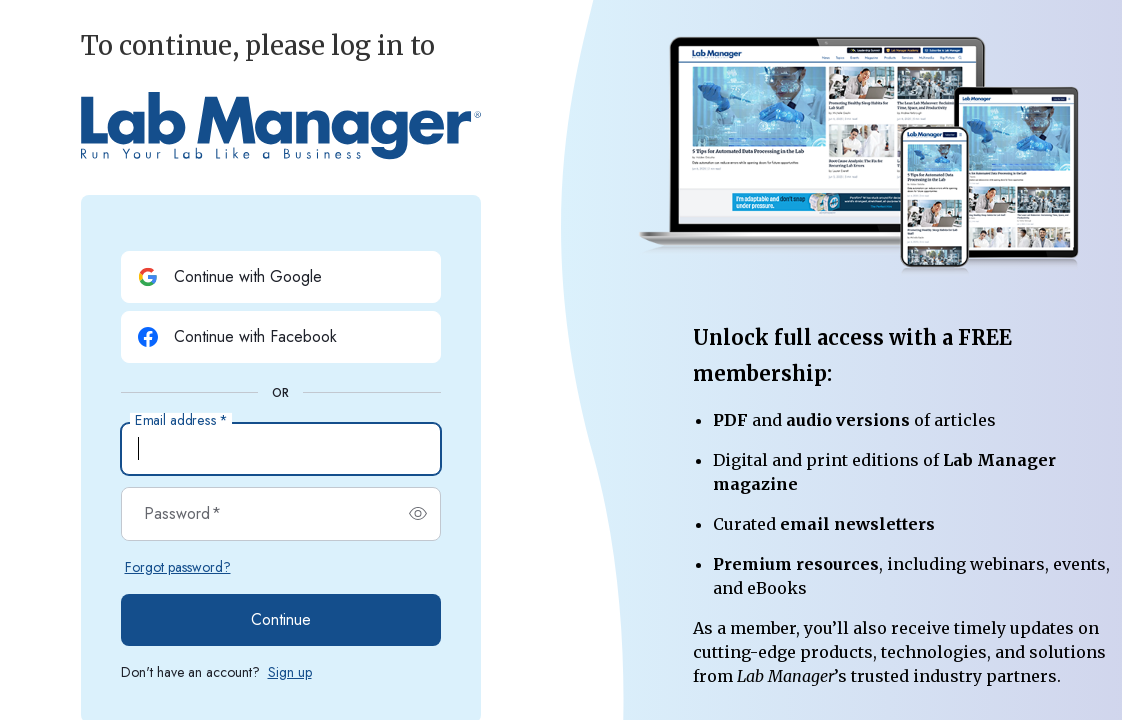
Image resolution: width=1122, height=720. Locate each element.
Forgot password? (178, 567)
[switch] (418, 514)
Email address (181, 421)
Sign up (290, 672)
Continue (281, 619)
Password (182, 514)
